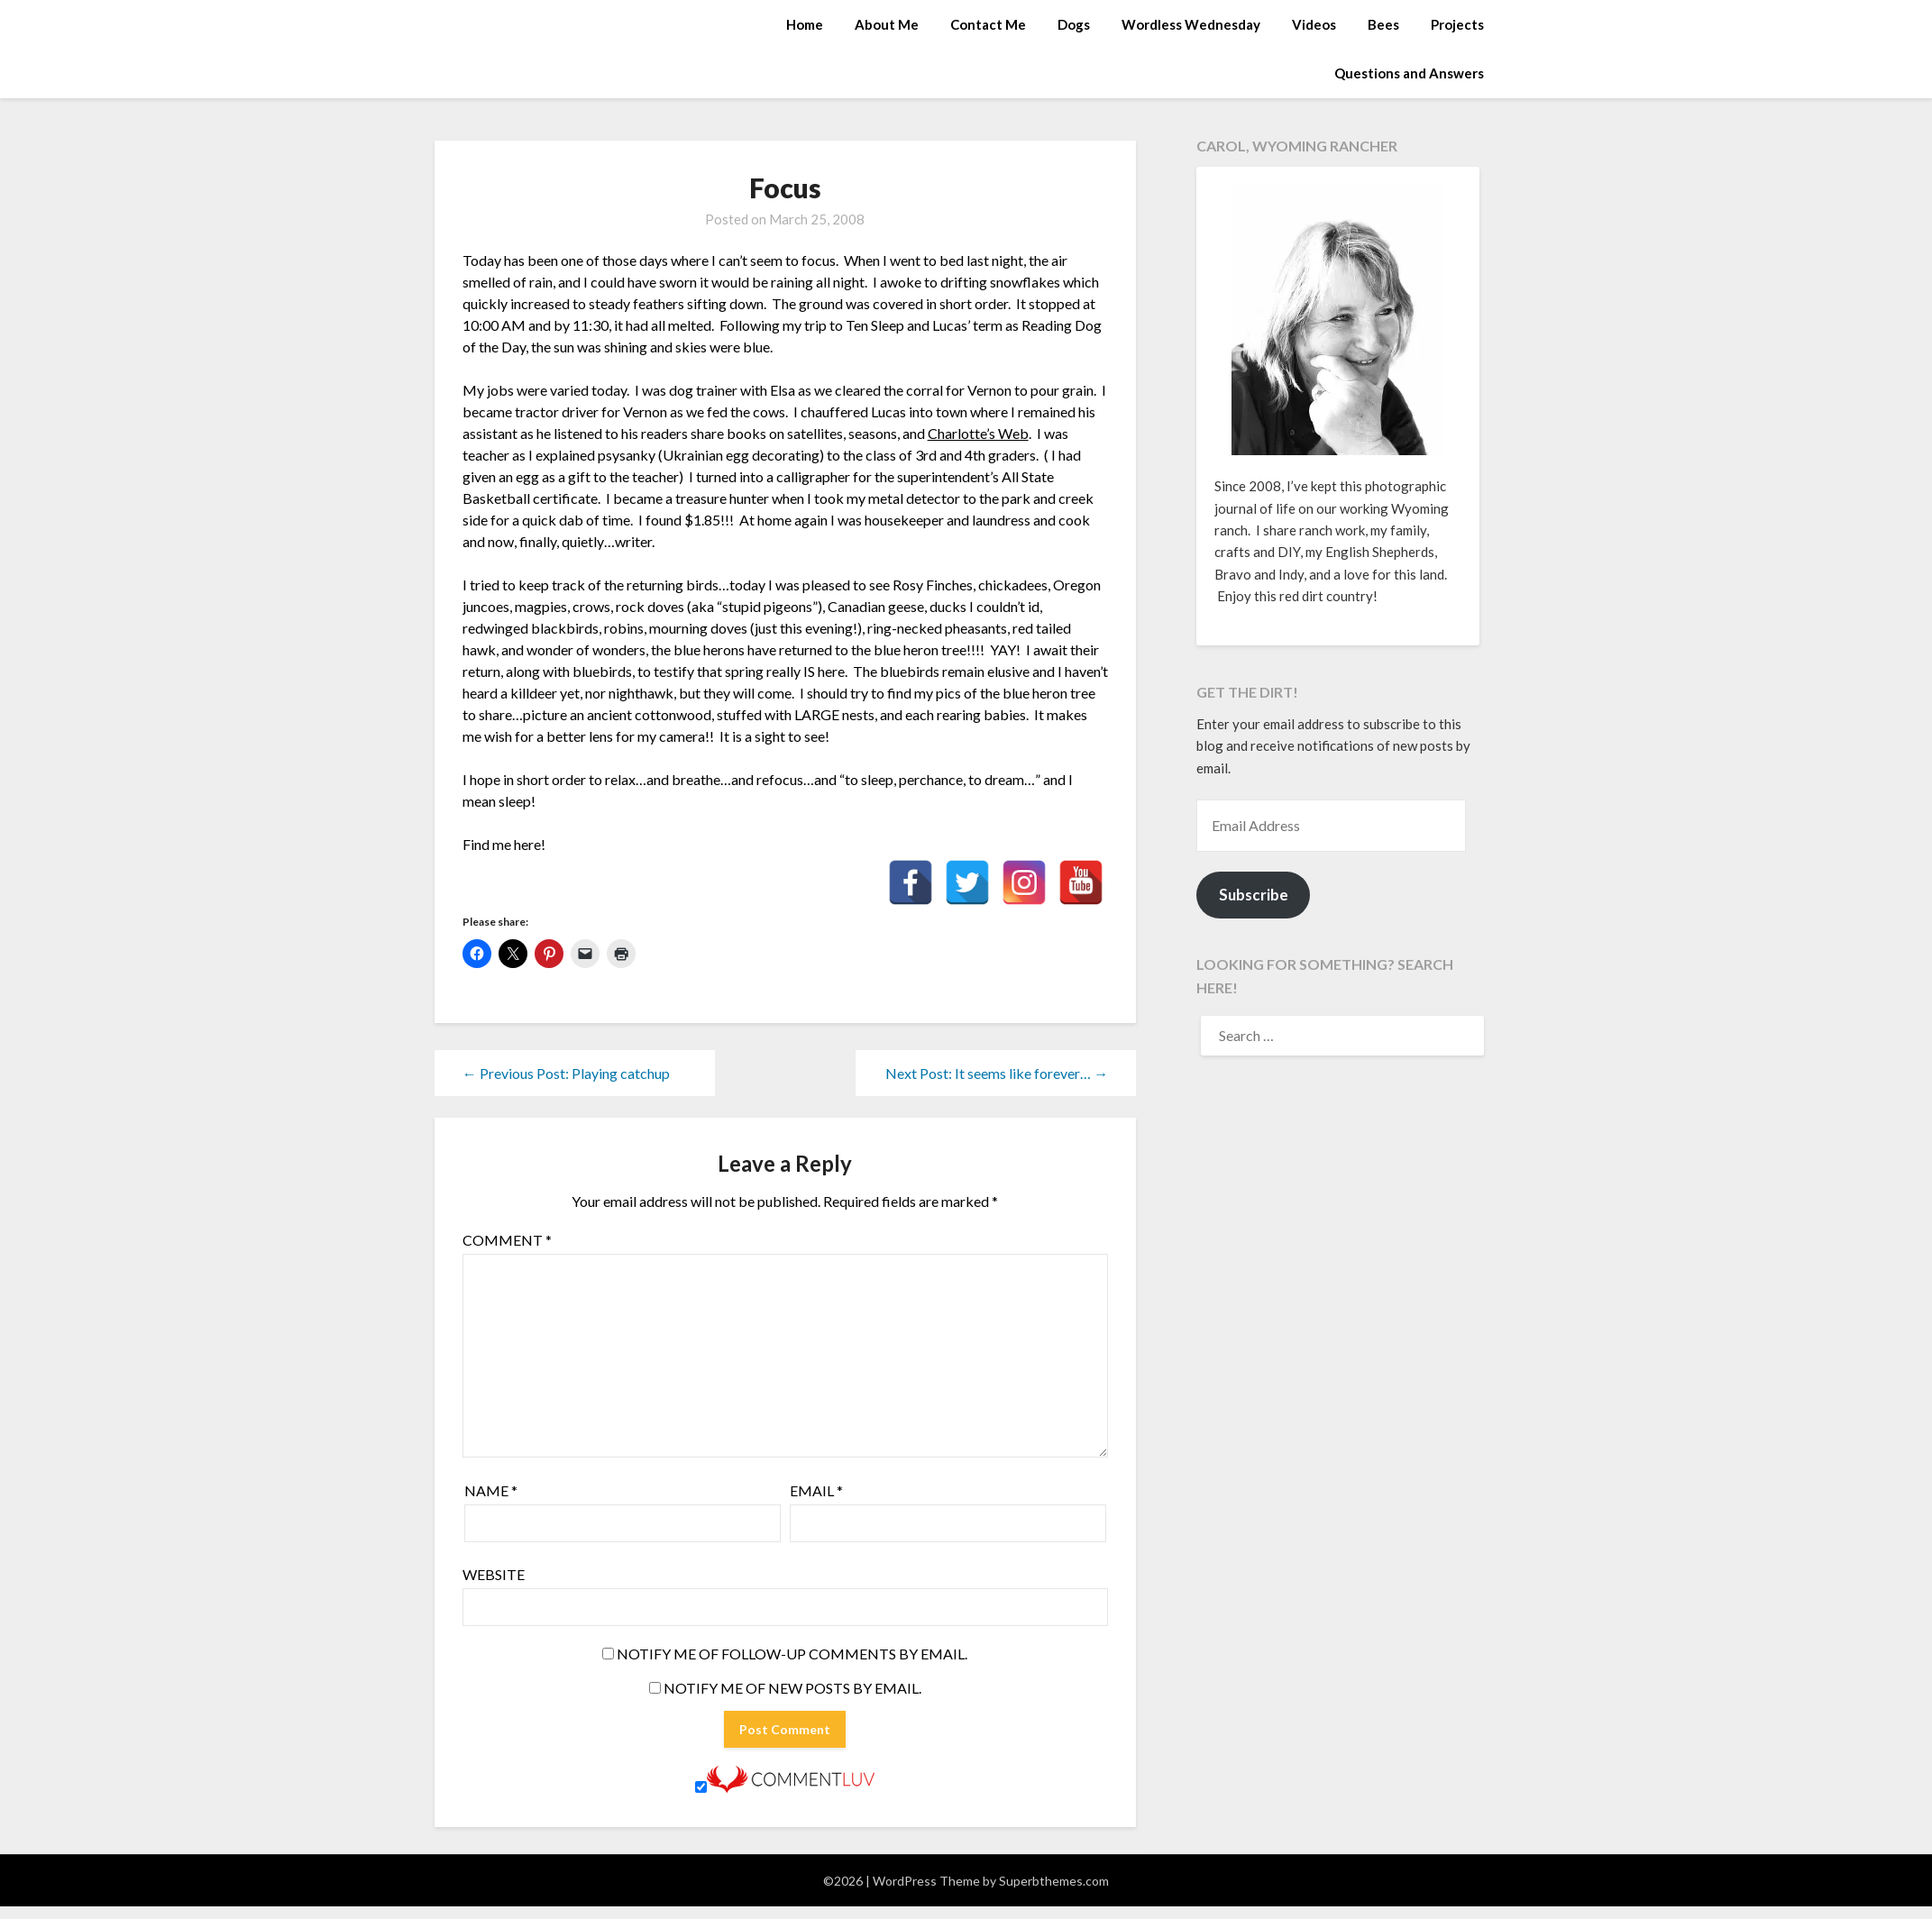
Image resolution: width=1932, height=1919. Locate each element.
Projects (1457, 24)
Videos (1314, 24)
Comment (507, 1239)
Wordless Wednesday (1191, 24)
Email (816, 1490)
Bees (1383, 24)
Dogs (1074, 24)
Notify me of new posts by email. (792, 1687)
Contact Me (988, 24)
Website (493, 1574)
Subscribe (1253, 894)
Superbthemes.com (1054, 1880)
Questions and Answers (1409, 73)
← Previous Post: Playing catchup (566, 1073)
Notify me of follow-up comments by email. (792, 1653)
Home (804, 24)
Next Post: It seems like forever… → (996, 1073)
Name (490, 1490)
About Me (887, 24)
